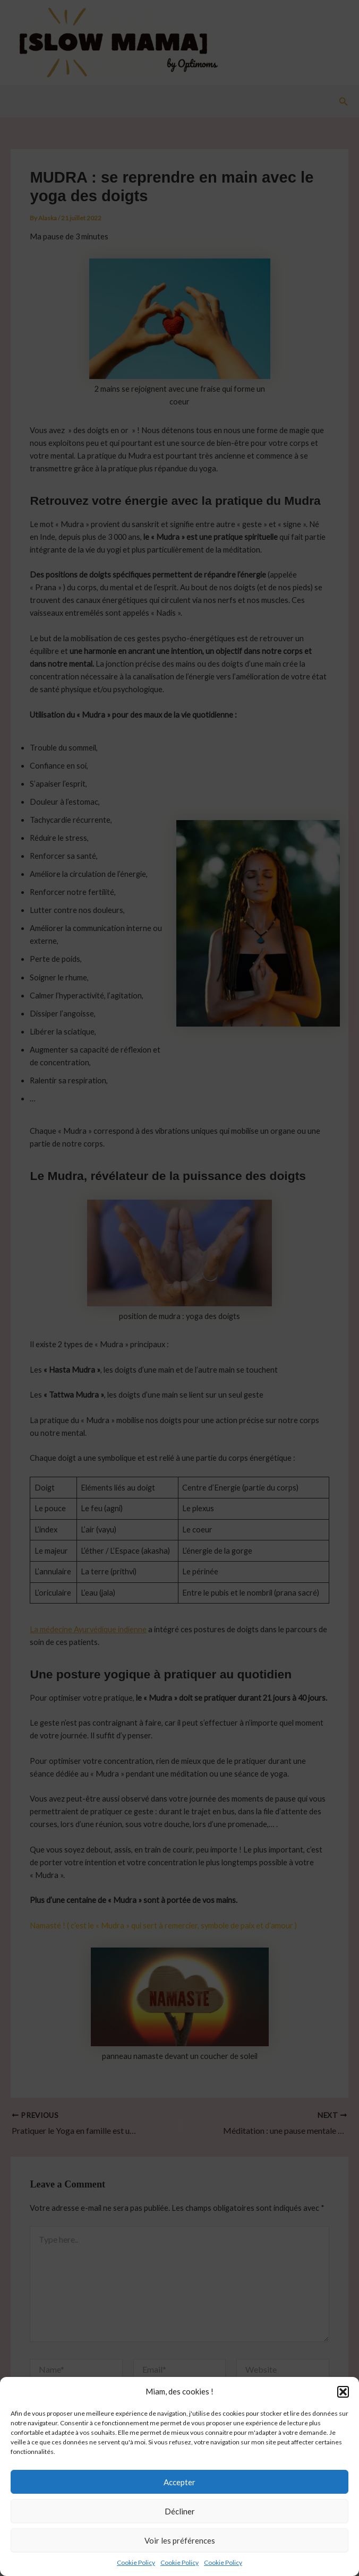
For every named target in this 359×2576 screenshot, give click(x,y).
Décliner (180, 2524)
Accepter (179, 2495)
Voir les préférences (179, 2553)
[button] (343, 2405)
